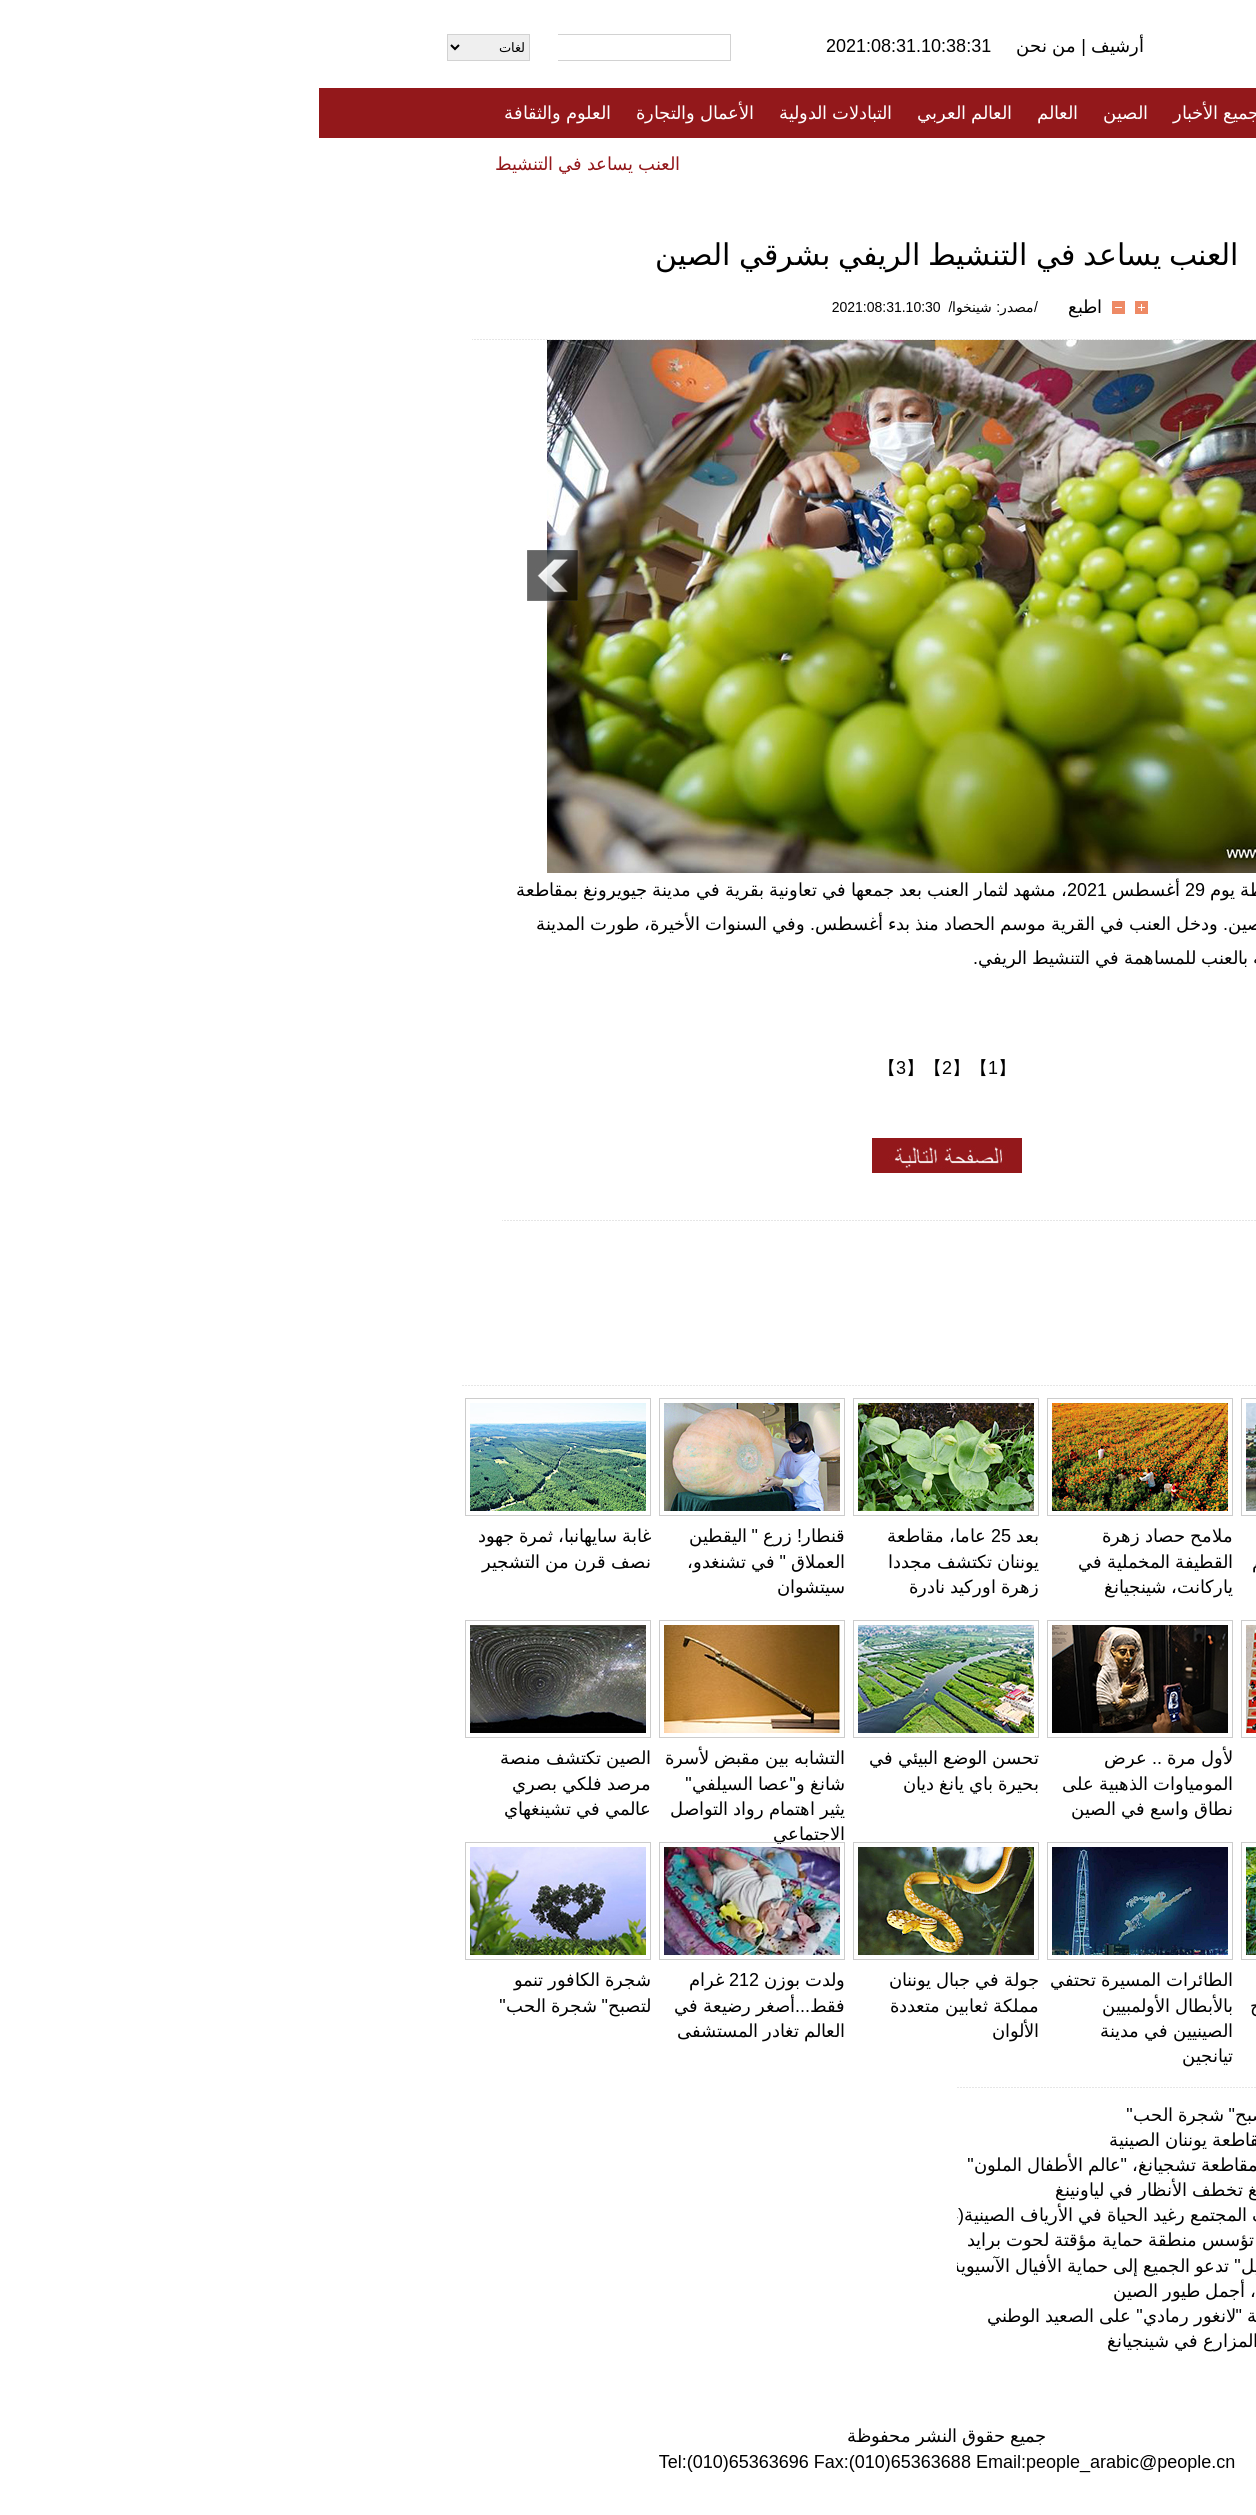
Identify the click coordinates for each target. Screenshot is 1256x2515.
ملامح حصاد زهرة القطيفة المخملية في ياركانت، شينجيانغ (836, 1561)
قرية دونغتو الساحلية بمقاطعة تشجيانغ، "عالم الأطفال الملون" (1020, 1561)
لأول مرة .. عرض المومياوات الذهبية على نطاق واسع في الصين (828, 1783)
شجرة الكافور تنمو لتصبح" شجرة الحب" (954, 2115)
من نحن (729, 46)
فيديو (541, 163)
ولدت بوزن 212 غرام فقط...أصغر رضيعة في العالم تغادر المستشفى (440, 2005)
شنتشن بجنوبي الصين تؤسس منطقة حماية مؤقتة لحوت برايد (874, 2240)
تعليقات (613, 163)
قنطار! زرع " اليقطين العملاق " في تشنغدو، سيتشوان (447, 1561)
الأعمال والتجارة (376, 113)
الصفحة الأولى (1018, 113)
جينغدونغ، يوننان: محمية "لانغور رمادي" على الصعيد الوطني (884, 2316)
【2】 (628, 1068)
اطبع (766, 307)
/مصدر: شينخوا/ (674, 307)
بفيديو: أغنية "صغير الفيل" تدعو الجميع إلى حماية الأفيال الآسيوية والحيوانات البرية (803, 2266)
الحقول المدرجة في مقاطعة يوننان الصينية (945, 2140)
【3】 (582, 1068)
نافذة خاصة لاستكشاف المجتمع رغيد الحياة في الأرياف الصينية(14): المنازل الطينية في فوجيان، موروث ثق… (701, 2215)
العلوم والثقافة (238, 113)
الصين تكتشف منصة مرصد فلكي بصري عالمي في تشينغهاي (256, 1783)
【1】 (674, 1068)
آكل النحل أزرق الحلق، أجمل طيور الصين (947, 2291)
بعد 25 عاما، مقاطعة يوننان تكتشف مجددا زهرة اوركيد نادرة (644, 1561)
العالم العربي (645, 113)
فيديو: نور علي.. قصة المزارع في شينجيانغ (944, 2341)
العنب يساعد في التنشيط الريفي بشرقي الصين (180, 164)
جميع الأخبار (897, 113)
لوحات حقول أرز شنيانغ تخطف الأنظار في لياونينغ (918, 2190)
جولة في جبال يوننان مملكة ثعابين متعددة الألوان (645, 2005)
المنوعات (699, 163)
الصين (806, 113)
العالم (738, 113)
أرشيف (796, 46)
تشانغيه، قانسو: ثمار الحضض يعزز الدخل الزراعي (1033, 1783)
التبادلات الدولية (516, 113)
